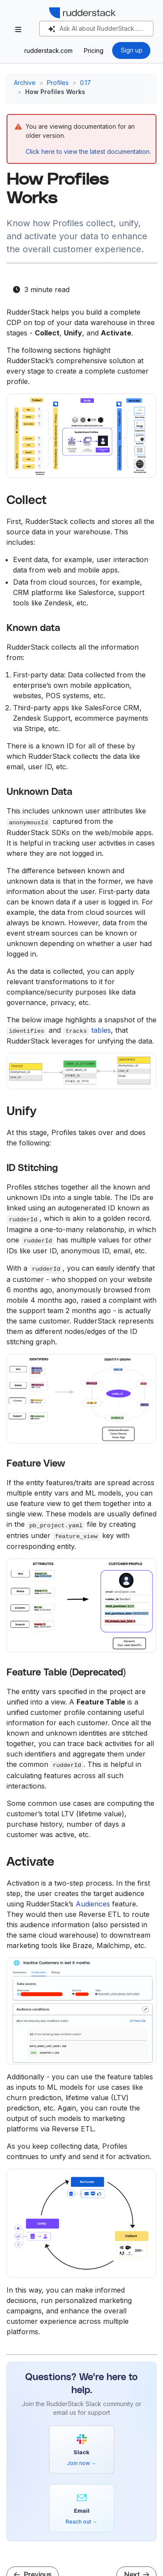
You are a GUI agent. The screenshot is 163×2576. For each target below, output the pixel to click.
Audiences (93, 1903)
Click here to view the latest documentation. (88, 151)
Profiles (58, 82)
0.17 (85, 82)
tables (101, 1030)
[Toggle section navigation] (18, 29)
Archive (25, 82)
